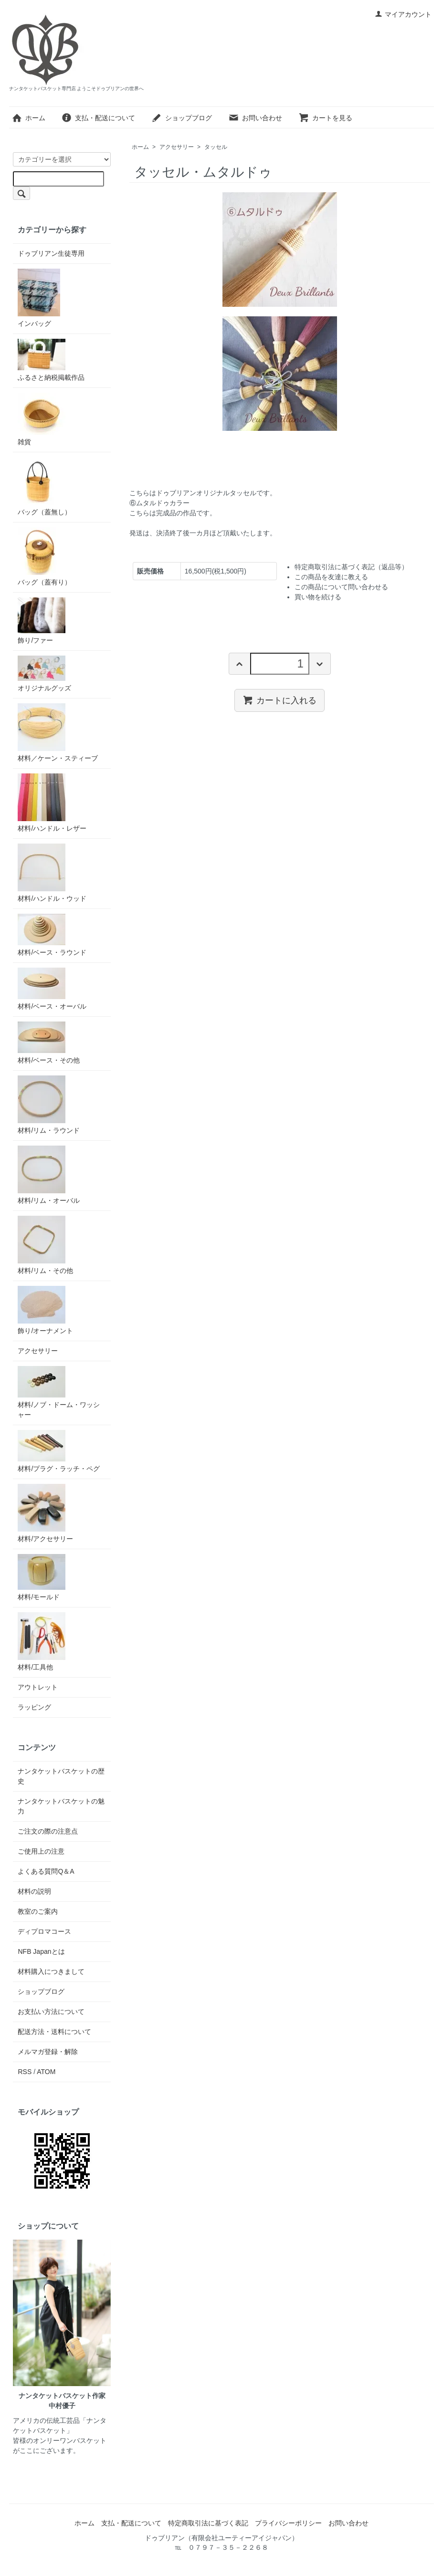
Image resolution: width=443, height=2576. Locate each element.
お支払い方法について (51, 2011)
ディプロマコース (44, 1931)
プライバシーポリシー (288, 2523)
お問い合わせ (255, 118)
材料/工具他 (41, 1641)
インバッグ (39, 298)
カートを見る (325, 118)
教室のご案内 (38, 1911)
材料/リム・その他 (45, 1245)
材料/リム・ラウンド (49, 1104)
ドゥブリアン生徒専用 (51, 253)
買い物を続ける (318, 597)
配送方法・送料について (54, 2031)
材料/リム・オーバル (49, 1175)
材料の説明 (34, 1891)
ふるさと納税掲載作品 (51, 360)
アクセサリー (176, 147)
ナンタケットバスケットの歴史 (61, 1776)
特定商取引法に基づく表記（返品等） (351, 567)
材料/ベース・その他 (49, 1043)
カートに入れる (279, 700)
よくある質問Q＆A (46, 1871)
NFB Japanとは (41, 1951)
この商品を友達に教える (331, 577)
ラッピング (34, 1707)
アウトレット (38, 1687)
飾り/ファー (41, 620)
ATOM (46, 2071)
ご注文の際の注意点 (48, 1831)
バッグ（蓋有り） (44, 556)
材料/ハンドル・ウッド (52, 873)
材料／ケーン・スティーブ (58, 732)
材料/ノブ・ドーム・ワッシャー (59, 1392)
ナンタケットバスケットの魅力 (61, 1806)
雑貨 (41, 419)
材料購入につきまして (51, 1971)
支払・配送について (98, 118)
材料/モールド (41, 1577)
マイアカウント (403, 14)
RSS (25, 2071)
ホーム (28, 118)
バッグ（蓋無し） (44, 486)
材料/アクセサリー (45, 1513)
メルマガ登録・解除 (48, 2051)
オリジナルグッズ (44, 674)
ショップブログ (181, 118)
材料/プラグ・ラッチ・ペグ (59, 1451)
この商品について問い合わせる (341, 587)
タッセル (215, 147)
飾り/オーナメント (45, 1310)
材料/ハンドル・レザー (52, 802)
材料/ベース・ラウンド (52, 935)
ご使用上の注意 (41, 1851)
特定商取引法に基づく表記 (208, 2523)
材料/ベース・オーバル (52, 989)
